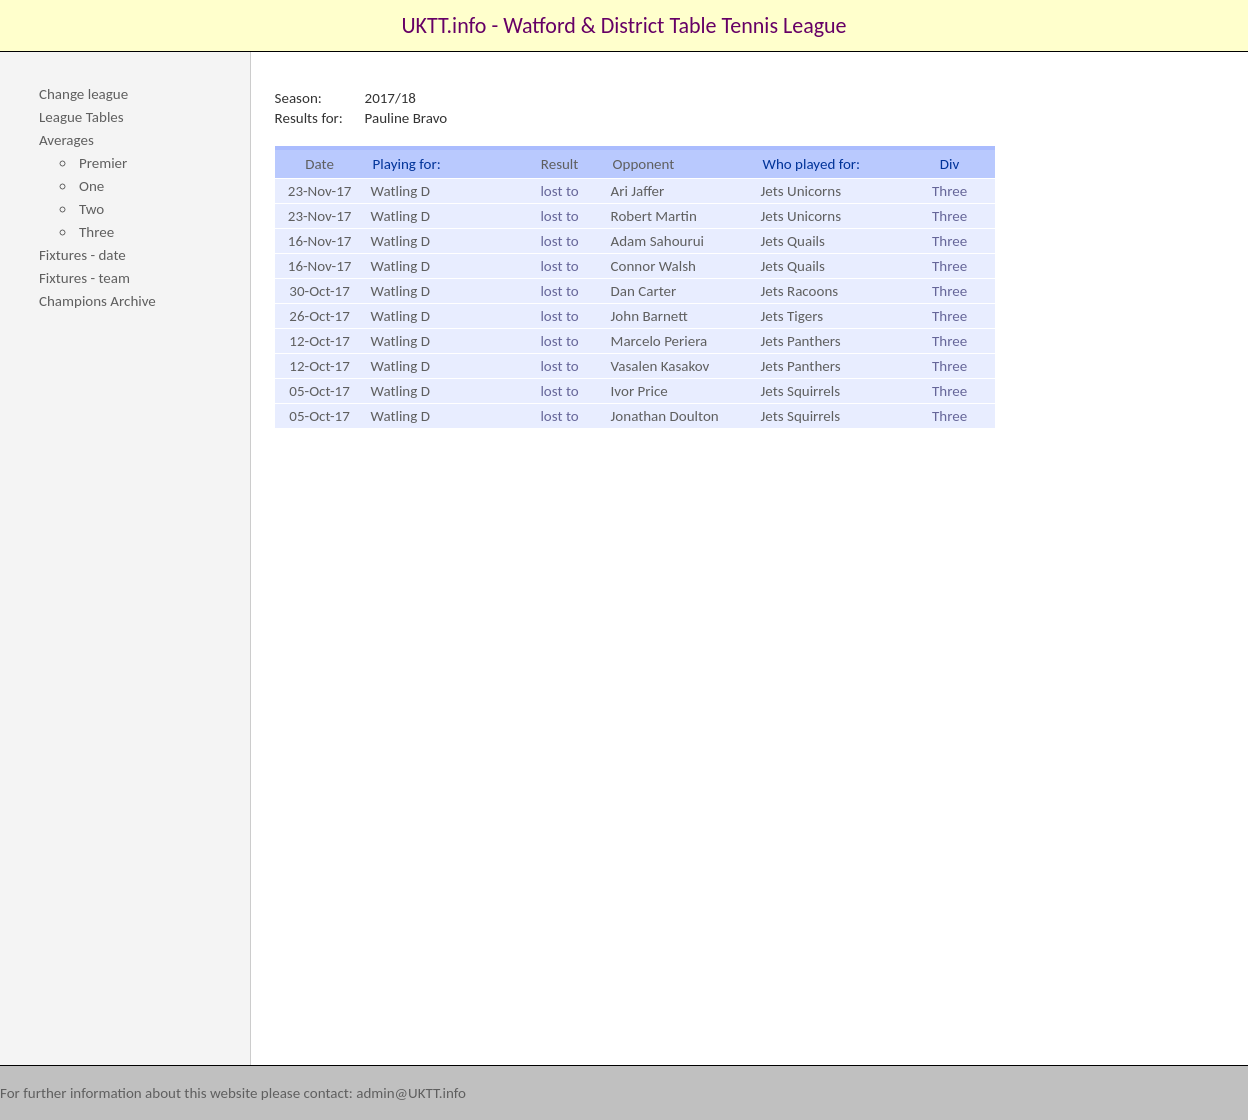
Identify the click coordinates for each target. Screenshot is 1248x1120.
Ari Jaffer (638, 191)
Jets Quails (793, 241)
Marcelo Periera (659, 341)
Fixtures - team (84, 278)
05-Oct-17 (319, 391)
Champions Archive (97, 301)
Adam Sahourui (657, 241)
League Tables (81, 117)
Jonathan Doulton (665, 416)
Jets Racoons (800, 291)
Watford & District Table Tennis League (674, 25)
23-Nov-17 (320, 191)
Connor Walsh (653, 266)
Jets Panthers (801, 341)
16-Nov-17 (320, 241)
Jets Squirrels (801, 391)
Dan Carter (644, 291)
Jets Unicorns (801, 191)
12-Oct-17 (319, 341)
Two (91, 209)
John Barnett (649, 316)
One (91, 186)
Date (319, 164)
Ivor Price (639, 391)
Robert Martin (654, 216)
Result (560, 164)
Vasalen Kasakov (660, 366)
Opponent (644, 164)
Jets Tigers (792, 316)
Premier (103, 163)
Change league (83, 94)
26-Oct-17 (319, 316)
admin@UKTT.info (411, 1093)
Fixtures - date (82, 255)
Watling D (400, 191)
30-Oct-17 (319, 291)
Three (96, 232)
